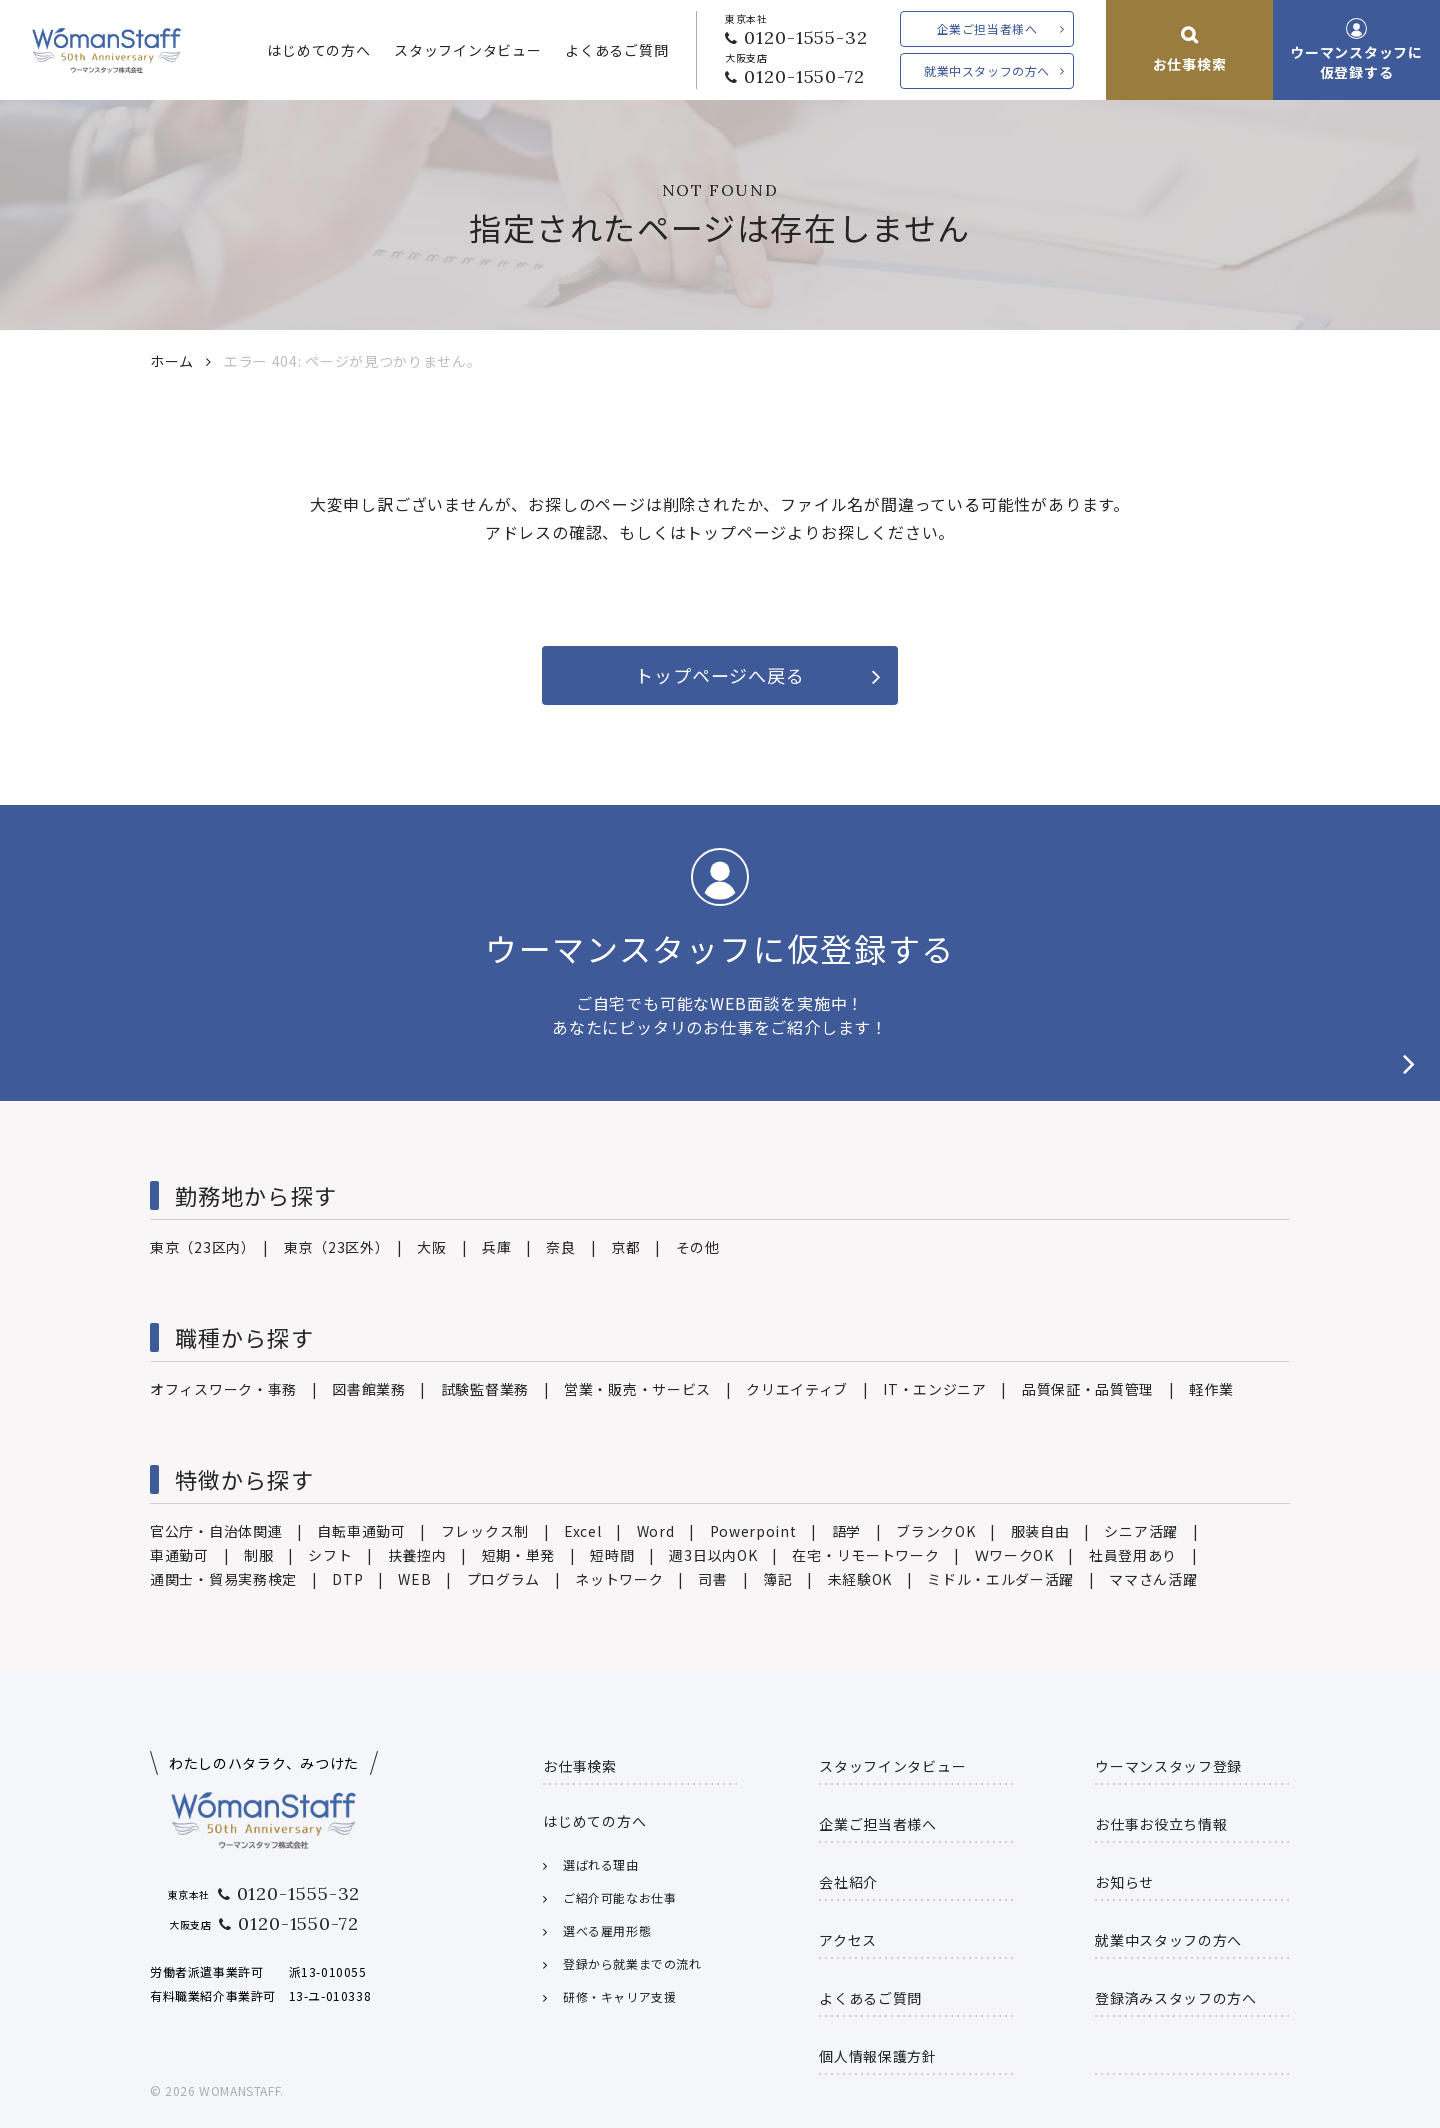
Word (656, 1531)
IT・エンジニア (935, 1389)
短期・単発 (519, 1555)
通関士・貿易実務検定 (223, 1579)
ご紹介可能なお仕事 (619, 1897)
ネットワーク (619, 1579)
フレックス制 (485, 1531)
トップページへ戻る (720, 675)
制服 (258, 1555)
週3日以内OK (713, 1555)
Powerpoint (753, 1531)
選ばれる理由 (601, 1864)
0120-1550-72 (804, 76)
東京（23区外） (333, 1247)
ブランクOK (935, 1531)
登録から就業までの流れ (632, 1963)
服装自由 (1040, 1531)
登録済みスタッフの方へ (1176, 1998)
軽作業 (1211, 1389)
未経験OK (860, 1579)
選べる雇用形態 (607, 1930)
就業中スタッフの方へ (987, 70)
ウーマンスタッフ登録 (1168, 1766)
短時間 (612, 1555)
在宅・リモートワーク (865, 1555)
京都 (625, 1247)
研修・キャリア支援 (619, 1996)
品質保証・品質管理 (1088, 1389)
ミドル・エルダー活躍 (1000, 1579)
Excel (583, 1531)
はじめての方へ (318, 50)
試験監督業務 (485, 1389)
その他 (698, 1247)
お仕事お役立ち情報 (1161, 1824)
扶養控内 (417, 1555)
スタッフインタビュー (467, 50)
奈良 (560, 1247)
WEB (414, 1579)
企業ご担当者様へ (987, 28)
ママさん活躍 (1153, 1579)
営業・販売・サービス (637, 1389)
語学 (846, 1531)
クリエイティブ (797, 1389)
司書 (712, 1579)
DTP (347, 1579)
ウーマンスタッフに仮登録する (1356, 62)
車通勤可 (179, 1555)
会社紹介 (848, 1882)
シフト (330, 1555)
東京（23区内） (199, 1247)
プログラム (504, 1579)
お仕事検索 (1190, 64)
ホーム (172, 361)
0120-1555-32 (806, 37)
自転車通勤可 (361, 1531)
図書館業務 (369, 1389)
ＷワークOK (1014, 1555)
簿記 (777, 1579)
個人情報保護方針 (878, 2056)
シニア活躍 (1141, 1531)
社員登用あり (1133, 1555)
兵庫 (496, 1247)
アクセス (848, 1940)
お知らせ (1124, 1882)
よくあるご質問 (616, 50)
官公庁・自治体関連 (216, 1531)
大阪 (431, 1247)
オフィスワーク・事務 (223, 1389)
